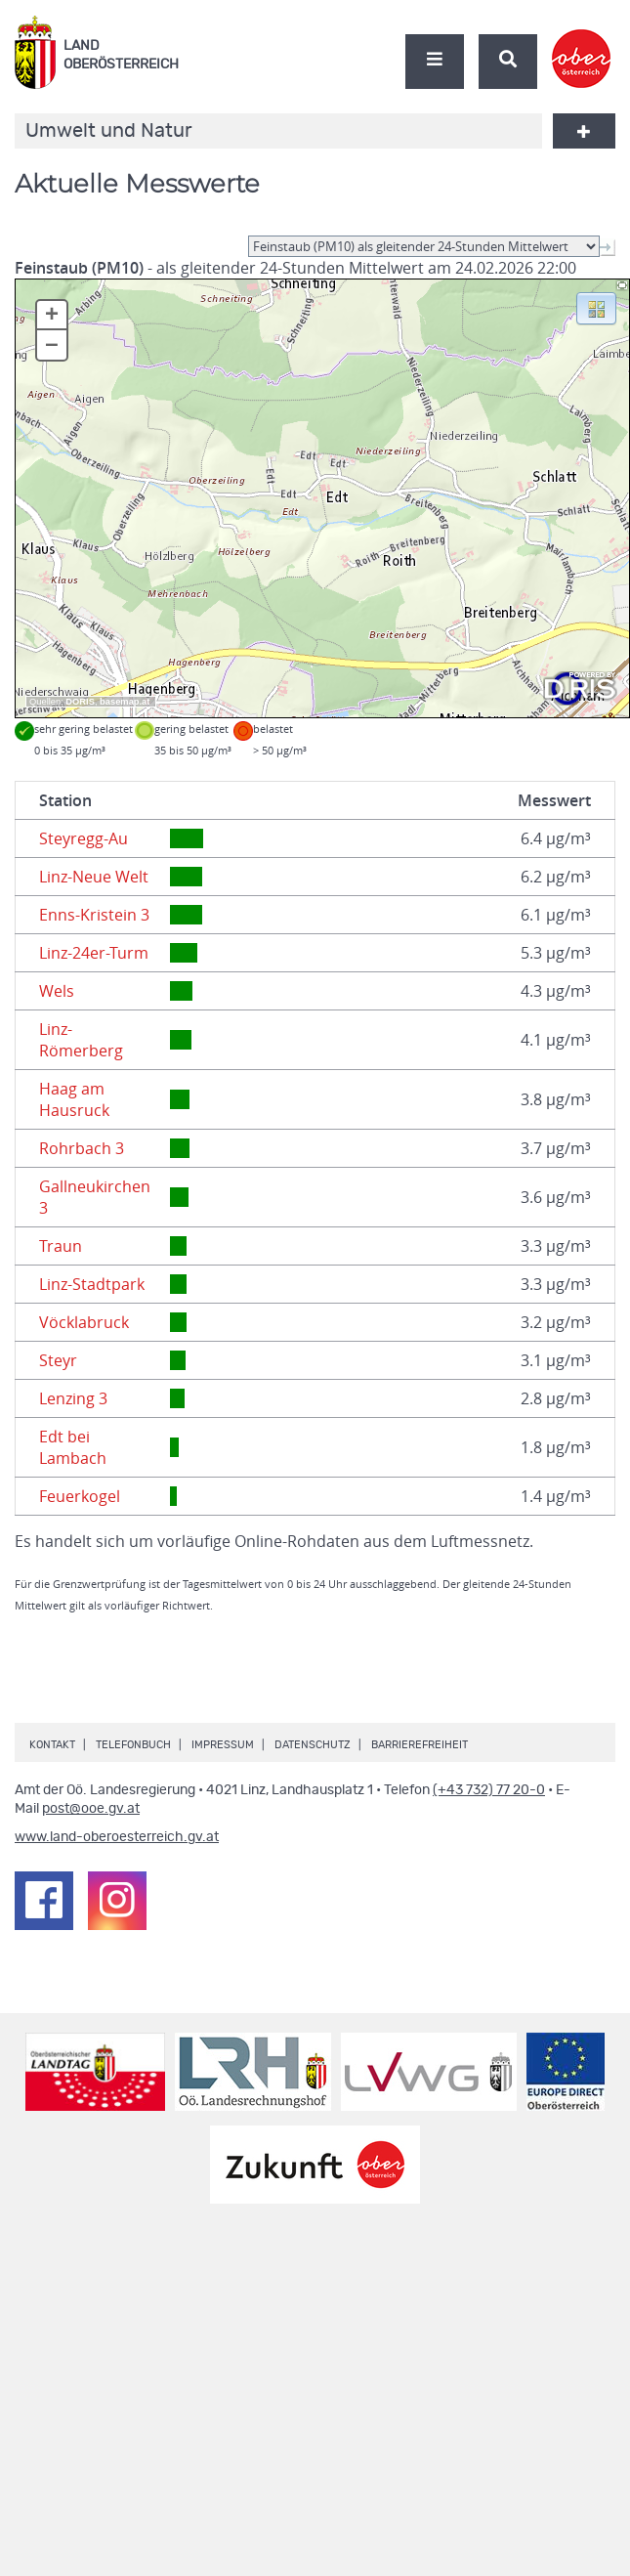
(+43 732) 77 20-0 (489, 1790)
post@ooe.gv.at (91, 1809)
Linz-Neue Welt (93, 876)
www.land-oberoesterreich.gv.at (117, 1837)
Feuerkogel (79, 1496)
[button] (596, 307)
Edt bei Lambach (72, 1447)
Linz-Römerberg (81, 1039)
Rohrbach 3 (81, 1148)
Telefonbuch (133, 1744)
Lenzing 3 (73, 1398)
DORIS (80, 702)
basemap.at (124, 702)
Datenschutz (312, 1744)
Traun (60, 1246)
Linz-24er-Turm (93, 953)
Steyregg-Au (83, 838)
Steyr (58, 1360)
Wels (56, 991)
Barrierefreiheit (419, 1744)
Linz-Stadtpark (92, 1284)
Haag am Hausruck (74, 1099)
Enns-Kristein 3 (94, 914)
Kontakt (52, 1744)
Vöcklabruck (84, 1322)
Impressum (222, 1744)
